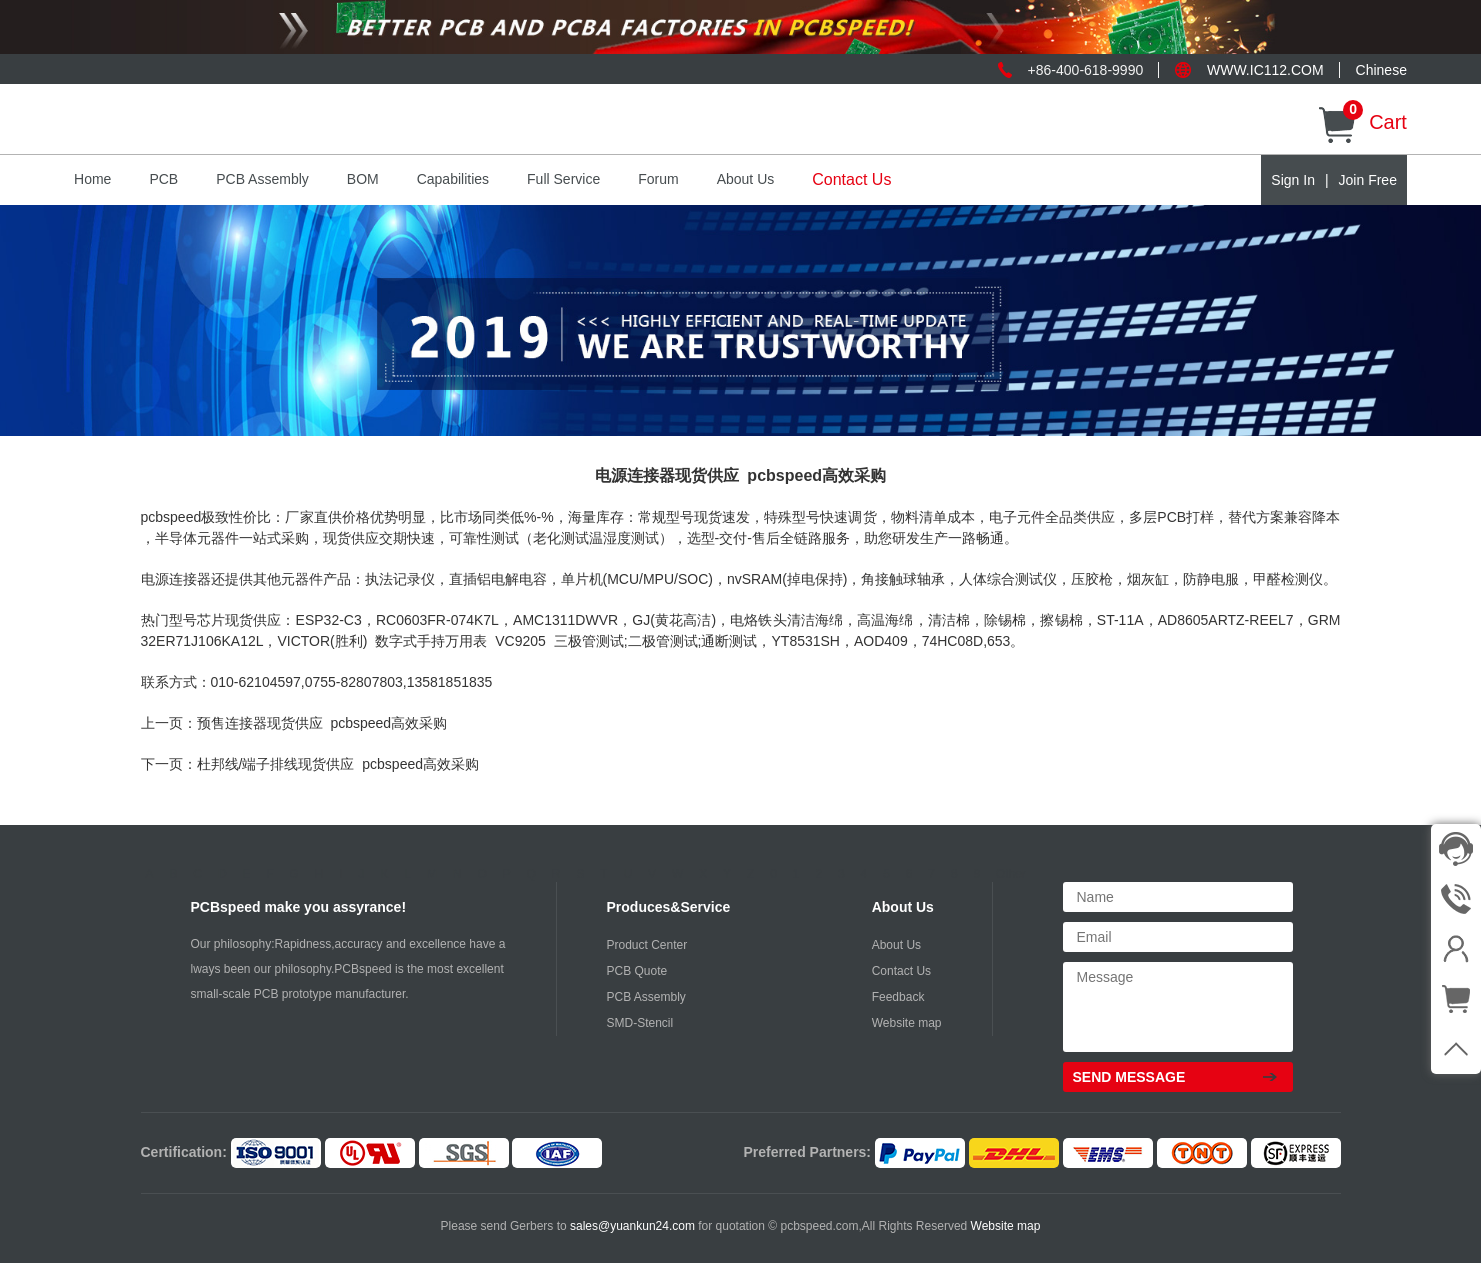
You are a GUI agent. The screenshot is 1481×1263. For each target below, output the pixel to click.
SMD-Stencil (640, 1023)
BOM (363, 179)
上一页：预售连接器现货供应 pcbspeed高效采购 (294, 723)
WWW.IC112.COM (1265, 70)
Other (1011, 874)
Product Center (647, 945)
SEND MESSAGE (1129, 1077)
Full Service (563, 179)
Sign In (1293, 180)
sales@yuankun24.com (634, 1226)
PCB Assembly (262, 179)
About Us (746, 179)
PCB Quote (637, 971)
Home (92, 179)
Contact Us (851, 179)
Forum (658, 179)
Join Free (1368, 180)
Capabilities (453, 179)
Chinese (1381, 70)
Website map (907, 1023)
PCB (163, 179)
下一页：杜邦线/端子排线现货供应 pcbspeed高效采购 (310, 764)
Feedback (898, 997)
